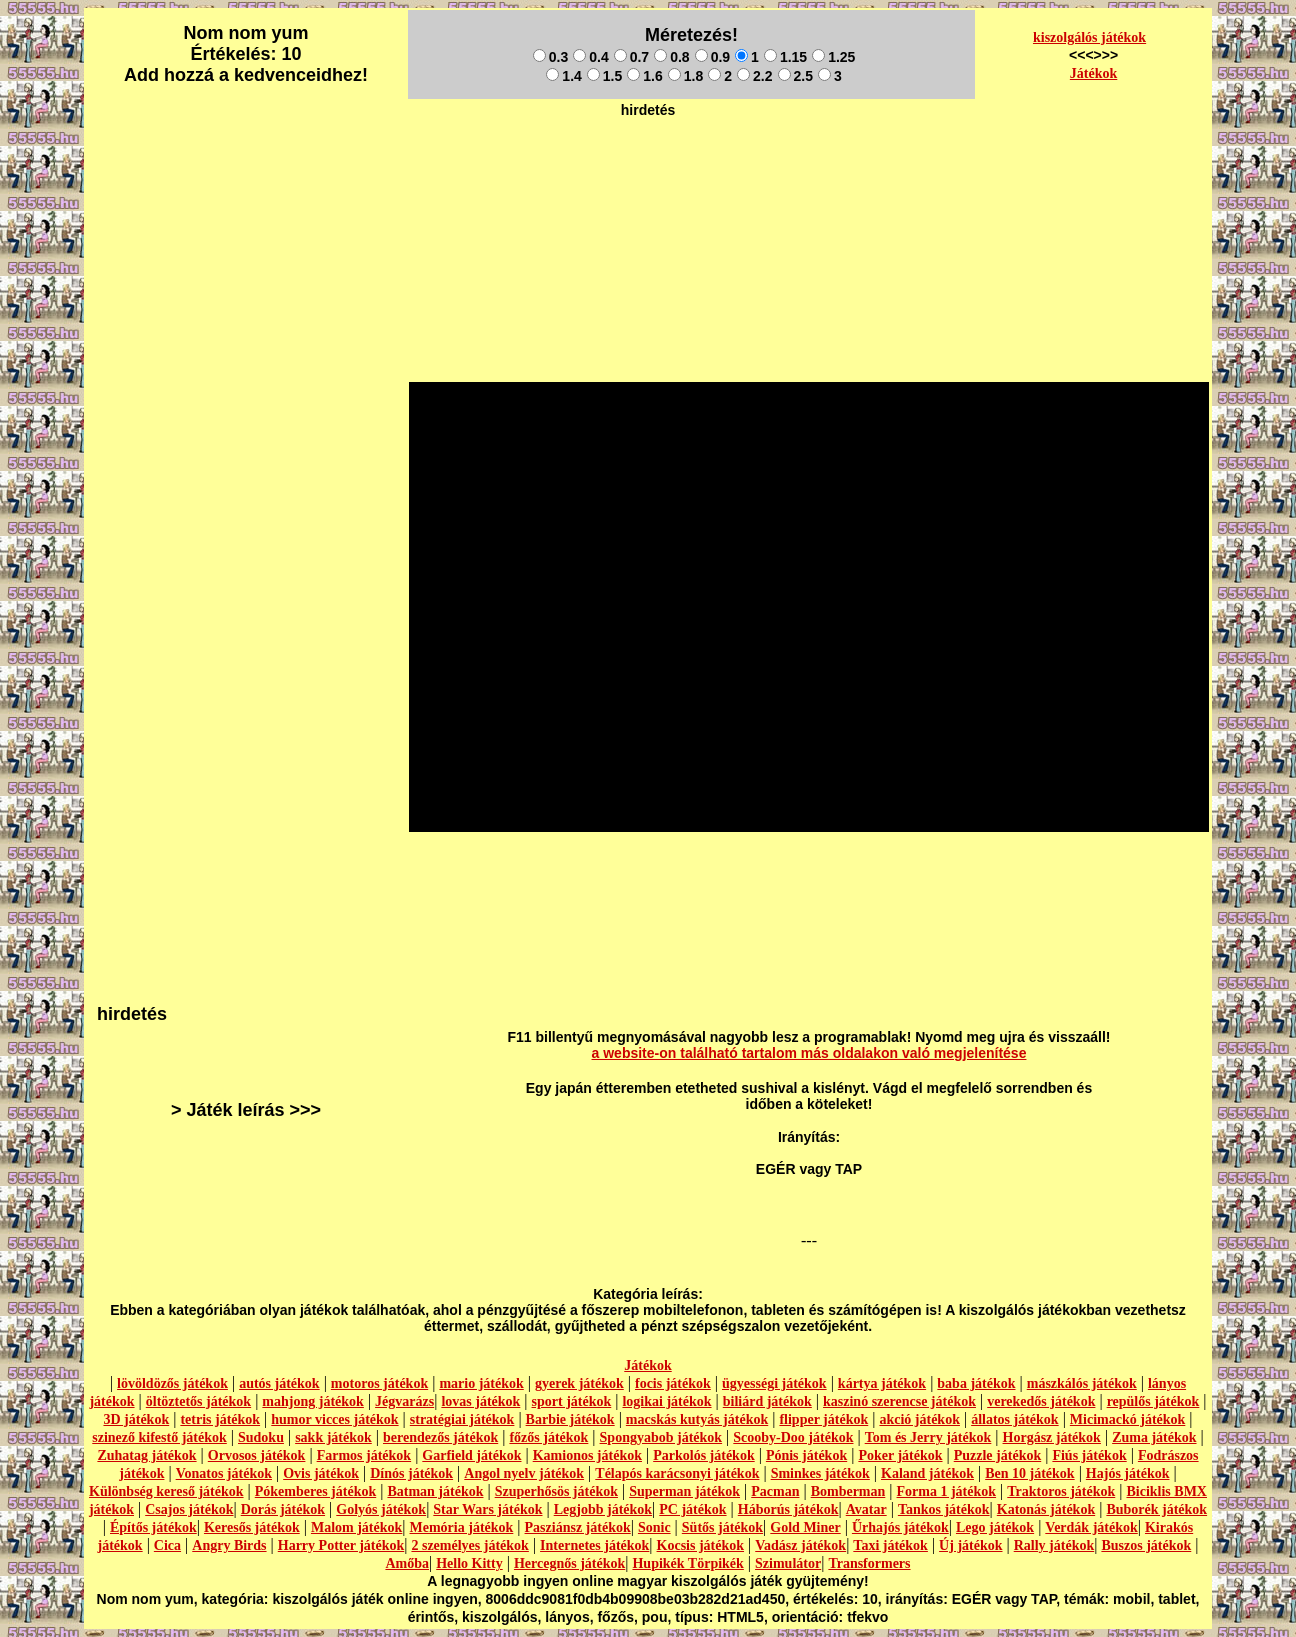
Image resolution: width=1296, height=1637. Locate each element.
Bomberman (848, 1491)
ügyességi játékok (774, 1383)
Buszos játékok (1146, 1545)
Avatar (866, 1509)
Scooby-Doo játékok (793, 1437)
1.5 (604, 76)
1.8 (685, 76)
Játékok (1093, 73)
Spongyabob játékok (661, 1437)
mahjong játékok (313, 1401)
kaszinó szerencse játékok (899, 1401)
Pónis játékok (806, 1455)
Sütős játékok (722, 1527)
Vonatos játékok (224, 1473)
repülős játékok (1153, 1401)
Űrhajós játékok (900, 1527)
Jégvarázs (404, 1401)
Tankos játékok (944, 1509)
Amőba (407, 1563)
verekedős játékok (1041, 1401)
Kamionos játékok (587, 1455)
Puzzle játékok (997, 1455)
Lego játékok (995, 1527)
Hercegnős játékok (569, 1563)
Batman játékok (435, 1491)
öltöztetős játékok (198, 1401)
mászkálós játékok (1082, 1383)
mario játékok (481, 1383)
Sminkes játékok (820, 1473)
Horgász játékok (1052, 1437)
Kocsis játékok (701, 1545)
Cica (167, 1545)
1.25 (833, 57)
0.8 (671, 57)
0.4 (590, 57)
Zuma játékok (1154, 1437)
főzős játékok (548, 1437)
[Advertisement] (648, 171)
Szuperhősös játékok (556, 1491)
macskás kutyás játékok (697, 1419)
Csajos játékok (189, 1509)
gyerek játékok (579, 1383)
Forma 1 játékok (947, 1491)
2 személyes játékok (469, 1545)
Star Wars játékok (487, 1509)
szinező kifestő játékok (159, 1437)
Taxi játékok (890, 1545)
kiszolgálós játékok (1089, 37)
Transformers (869, 1563)
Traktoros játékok (1061, 1491)
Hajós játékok (1128, 1473)
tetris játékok (220, 1419)
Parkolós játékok (704, 1455)
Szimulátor (788, 1563)
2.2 (754, 76)
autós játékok (279, 1383)
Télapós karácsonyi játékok (677, 1473)
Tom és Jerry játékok (928, 1437)
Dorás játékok (283, 1509)
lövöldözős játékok (172, 1383)
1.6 (644, 76)
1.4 (563, 76)
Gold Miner (805, 1527)
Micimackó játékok (1127, 1419)
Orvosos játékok (257, 1455)
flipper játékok (823, 1419)
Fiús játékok (1089, 1455)
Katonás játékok (1046, 1509)
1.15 (785, 57)
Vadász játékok (800, 1545)
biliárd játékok (767, 1401)
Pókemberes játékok (315, 1491)
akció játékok (919, 1419)
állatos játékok (1015, 1419)
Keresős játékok (252, 1527)
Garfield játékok (471, 1455)
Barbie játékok (570, 1419)
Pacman (775, 1491)
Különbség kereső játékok (166, 1491)
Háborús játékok (788, 1509)
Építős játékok (153, 1527)
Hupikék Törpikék (687, 1563)
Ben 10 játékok (1029, 1473)
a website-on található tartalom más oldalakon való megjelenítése (809, 1053)
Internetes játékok (594, 1545)
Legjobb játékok (603, 1509)
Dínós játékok (411, 1473)
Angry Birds (229, 1545)
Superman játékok (684, 1491)
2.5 (795, 76)
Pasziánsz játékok (578, 1527)
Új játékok (970, 1545)
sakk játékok (333, 1437)
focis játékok (673, 1383)
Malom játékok (356, 1527)
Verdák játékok (1091, 1527)
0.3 (550, 57)
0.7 (631, 57)
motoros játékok (379, 1383)
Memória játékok (462, 1527)
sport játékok (572, 1401)
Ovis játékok (321, 1473)
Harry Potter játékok (341, 1545)
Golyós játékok (381, 1509)
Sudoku (261, 1437)
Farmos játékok (364, 1455)
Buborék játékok (1156, 1509)
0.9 (712, 57)
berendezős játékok (440, 1437)
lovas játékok (480, 1401)
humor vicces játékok (334, 1419)
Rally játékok (1054, 1545)
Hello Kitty (469, 1563)
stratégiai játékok (462, 1419)
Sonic (654, 1527)
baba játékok (976, 1383)
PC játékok (692, 1509)
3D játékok (136, 1419)
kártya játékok (882, 1383)
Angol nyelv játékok (524, 1473)
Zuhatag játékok (146, 1455)
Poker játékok (900, 1455)
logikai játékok (666, 1401)
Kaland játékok (927, 1473)
